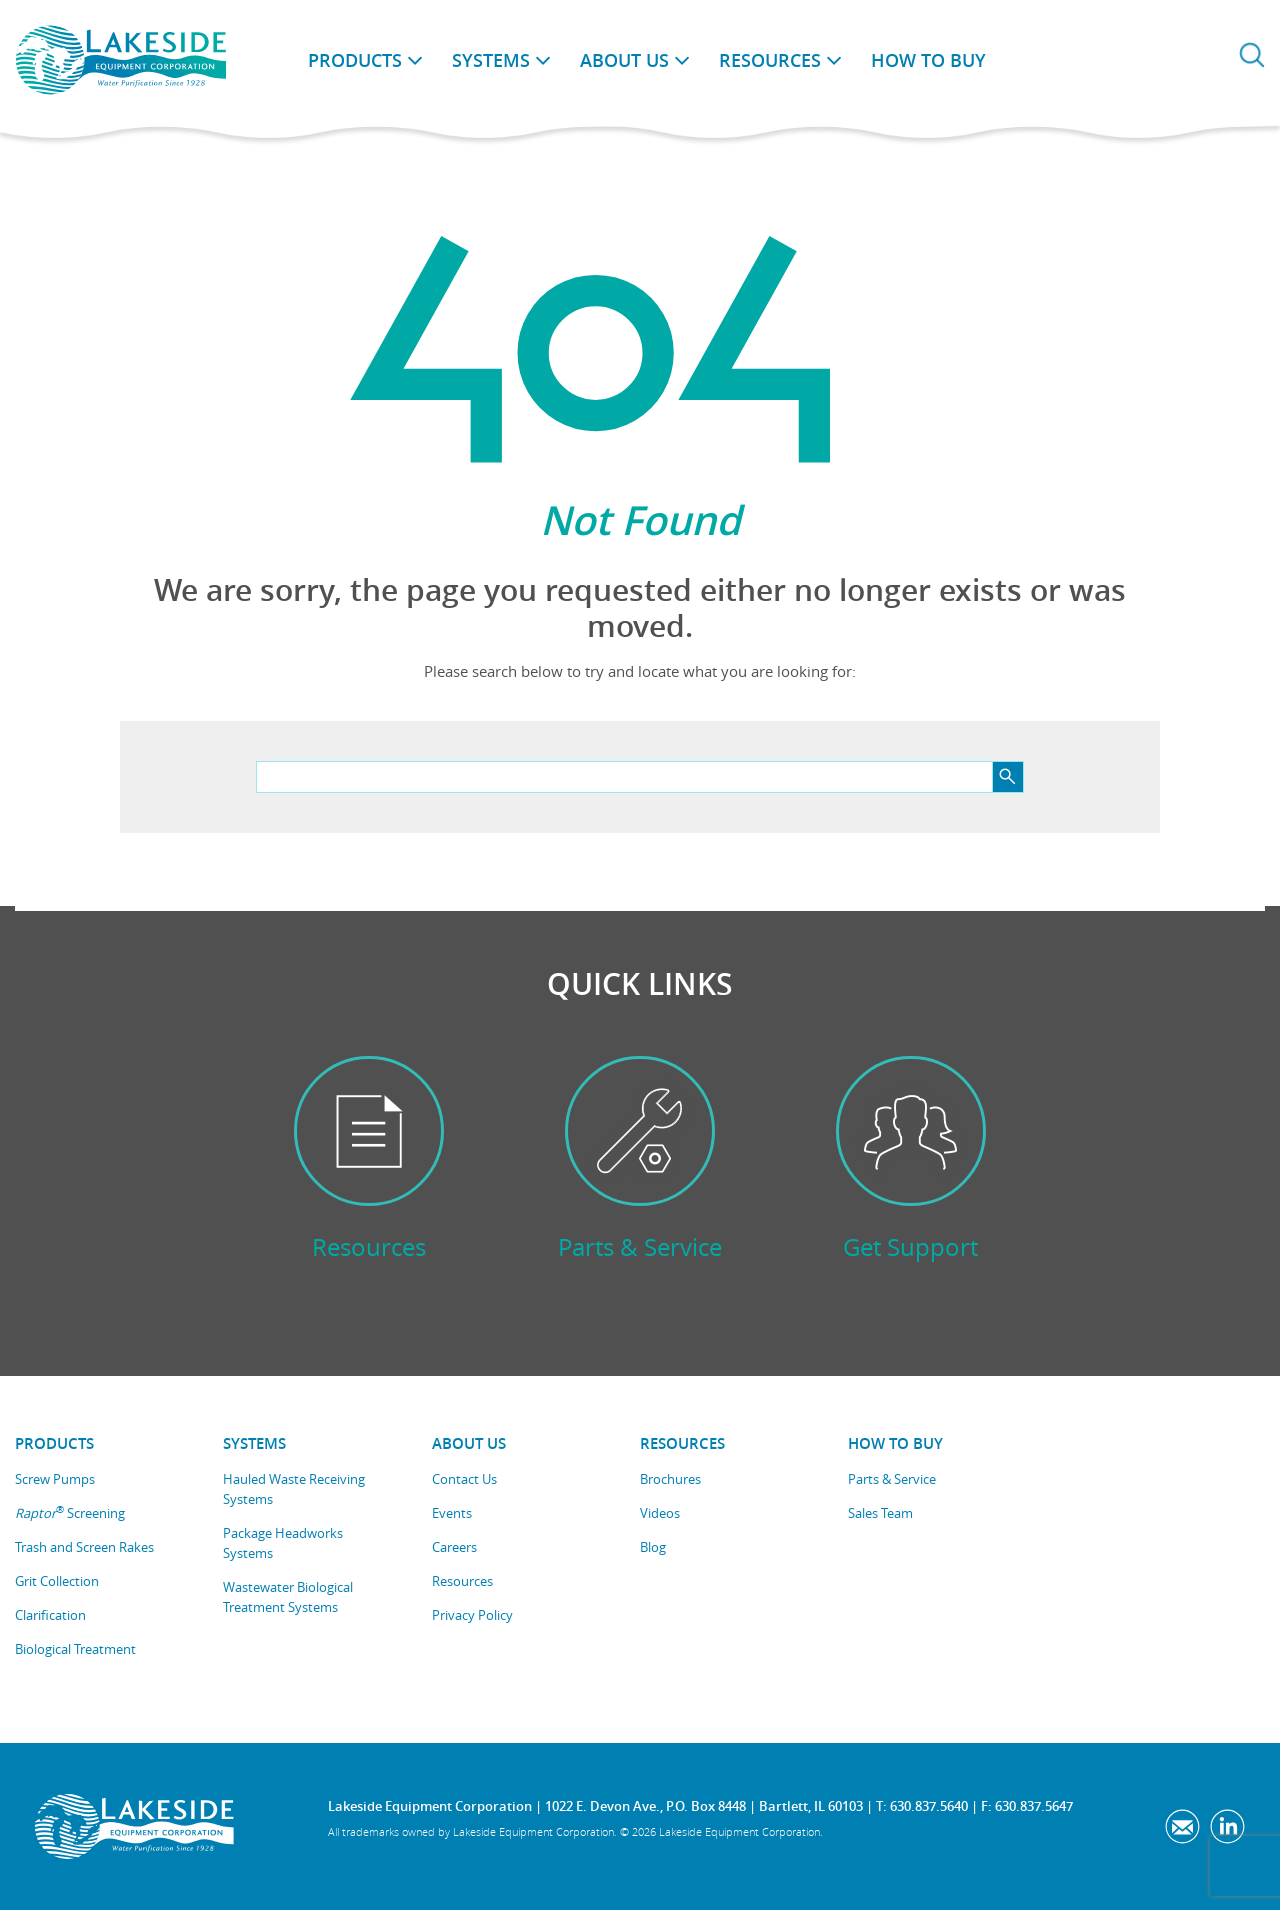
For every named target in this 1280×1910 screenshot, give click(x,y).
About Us (624, 60)
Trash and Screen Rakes (84, 1547)
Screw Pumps (55, 1479)
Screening (70, 1512)
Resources (770, 60)
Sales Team (880, 1513)
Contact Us (464, 1479)
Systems (491, 60)
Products (355, 60)
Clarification (50, 1615)
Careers (454, 1547)
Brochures (670, 1479)
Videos (660, 1513)
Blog (653, 1547)
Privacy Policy (472, 1615)
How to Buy (928, 60)
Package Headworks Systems (283, 1543)
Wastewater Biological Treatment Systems (288, 1597)
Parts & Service (892, 1479)
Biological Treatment (75, 1649)
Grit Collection (57, 1581)
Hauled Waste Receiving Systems (294, 1489)
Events (452, 1513)
